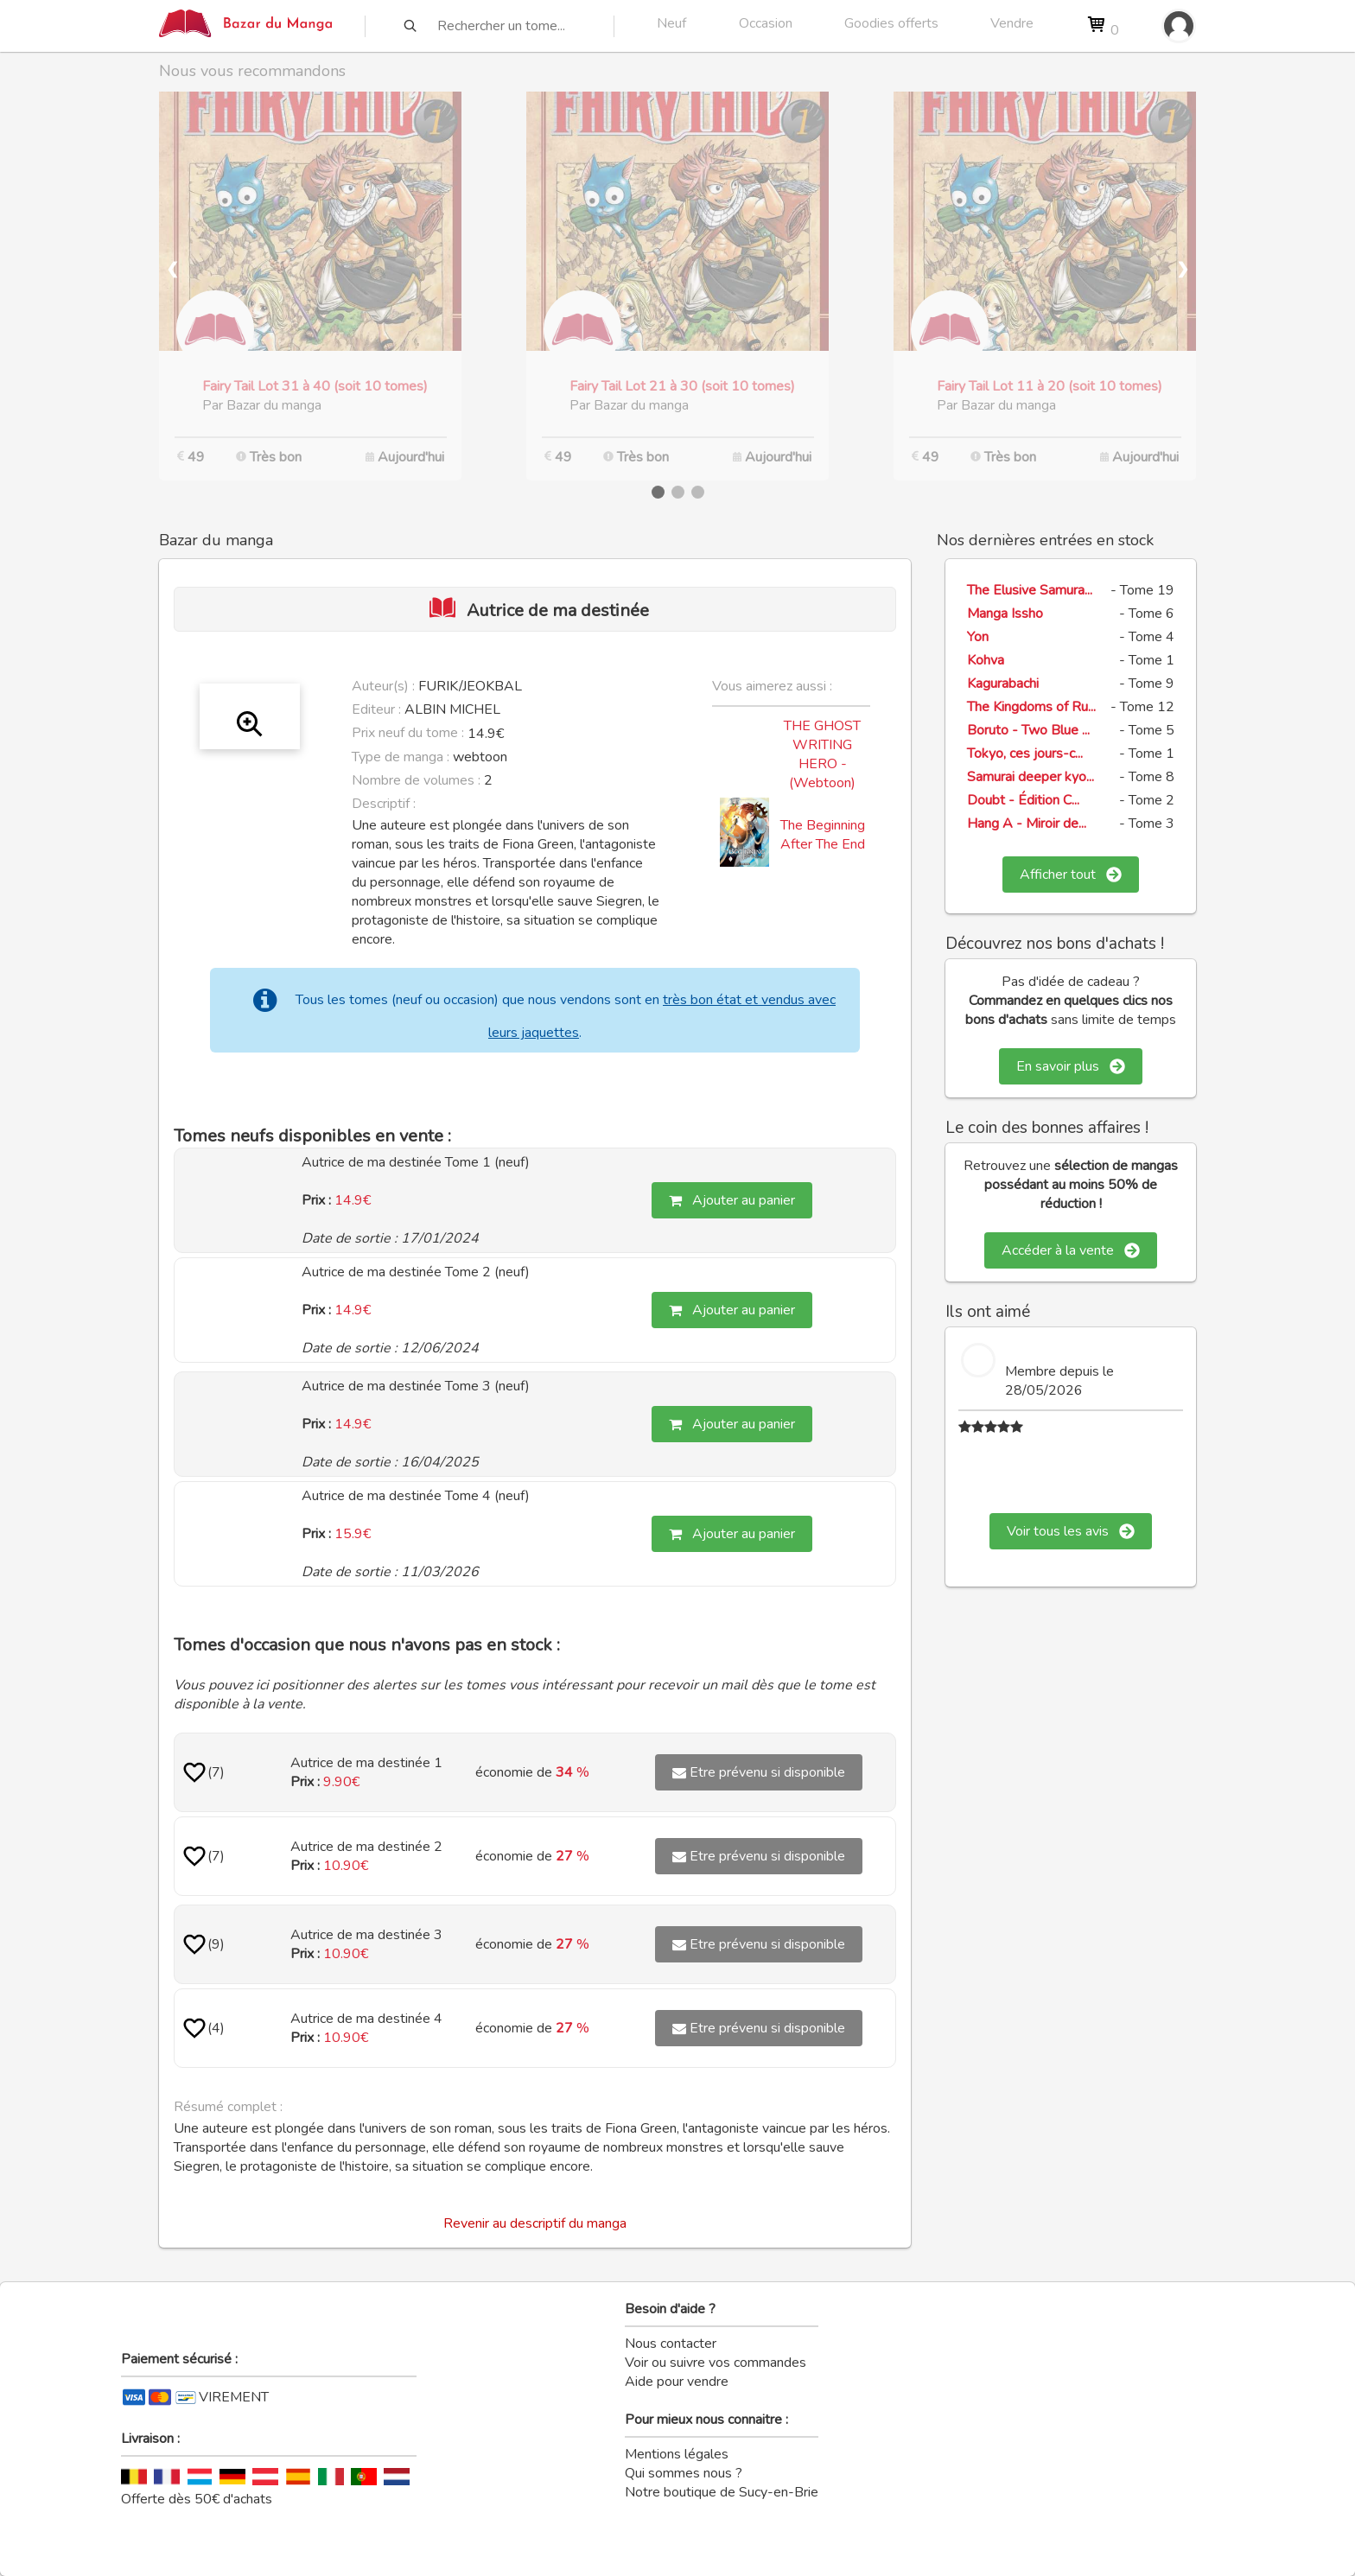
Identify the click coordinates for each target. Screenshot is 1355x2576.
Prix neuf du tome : (410, 732)
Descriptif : (384, 803)
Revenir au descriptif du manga (535, 2223)
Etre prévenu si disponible (758, 1772)
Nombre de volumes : (416, 780)
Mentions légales (676, 2454)
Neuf (671, 23)
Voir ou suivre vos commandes (715, 2362)
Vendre (1012, 23)
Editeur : (376, 709)
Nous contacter (670, 2343)
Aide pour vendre (676, 2381)
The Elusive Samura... (1029, 590)
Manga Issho (1005, 613)
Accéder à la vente (1071, 1250)
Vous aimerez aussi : (772, 686)
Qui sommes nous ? (683, 2473)
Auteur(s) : (383, 686)
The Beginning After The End (822, 835)
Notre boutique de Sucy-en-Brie (721, 2492)
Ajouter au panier (732, 1200)
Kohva (985, 660)
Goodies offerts (891, 23)
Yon (978, 636)
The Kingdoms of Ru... (1031, 706)
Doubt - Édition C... (1023, 800)
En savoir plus (1070, 1066)
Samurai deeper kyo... (1030, 776)
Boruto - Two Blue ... (1028, 730)
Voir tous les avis (1071, 1531)
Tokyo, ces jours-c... (1025, 753)
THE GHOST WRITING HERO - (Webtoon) (822, 754)
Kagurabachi (1003, 683)
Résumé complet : (228, 2106)
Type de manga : (400, 756)
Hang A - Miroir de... (1026, 823)
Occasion (765, 23)
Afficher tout (1071, 874)
